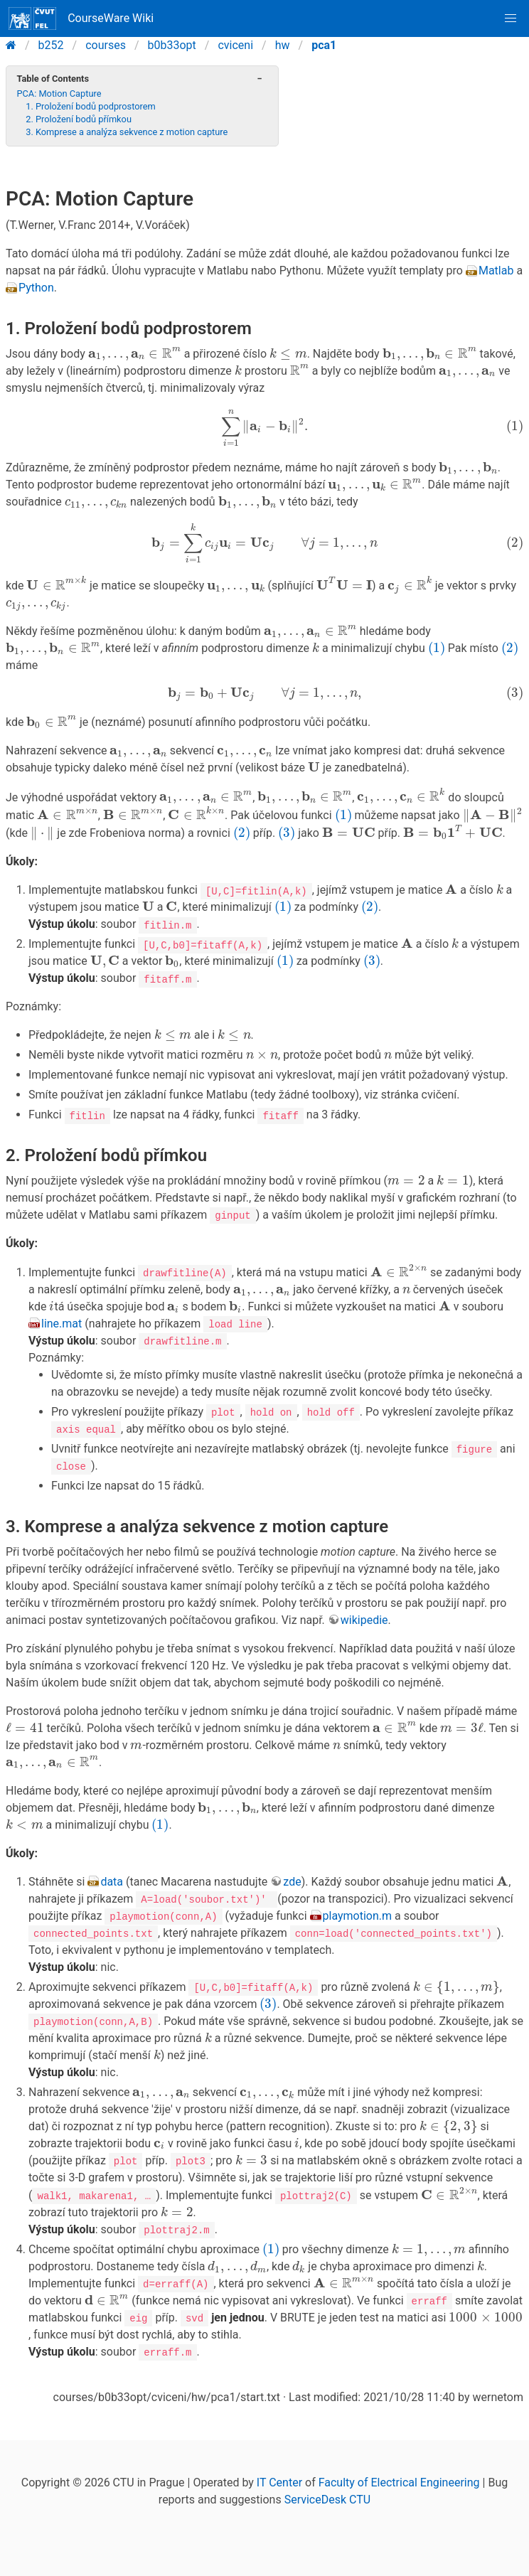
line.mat (61, 1312)
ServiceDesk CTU (327, 2480)
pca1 (323, 45)
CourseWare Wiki (81, 18)
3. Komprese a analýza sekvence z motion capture (127, 132)
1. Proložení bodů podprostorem (91, 106)
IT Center (279, 2463)
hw (282, 45)
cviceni (235, 45)
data (111, 1857)
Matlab (496, 252)
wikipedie (364, 1608)
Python (36, 269)
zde (292, 1857)
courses (105, 45)
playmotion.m (357, 1891)
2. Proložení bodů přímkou (79, 119)
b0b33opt (172, 45)
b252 (51, 45)
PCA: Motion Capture (58, 93)
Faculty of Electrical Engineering (399, 2463)
